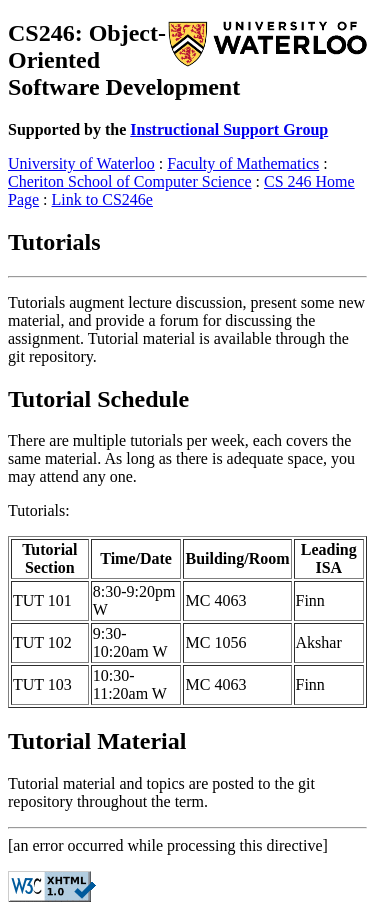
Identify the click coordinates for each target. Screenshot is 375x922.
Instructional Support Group (229, 129)
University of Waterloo (81, 163)
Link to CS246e (102, 199)
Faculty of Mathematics (243, 163)
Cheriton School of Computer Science (130, 181)
